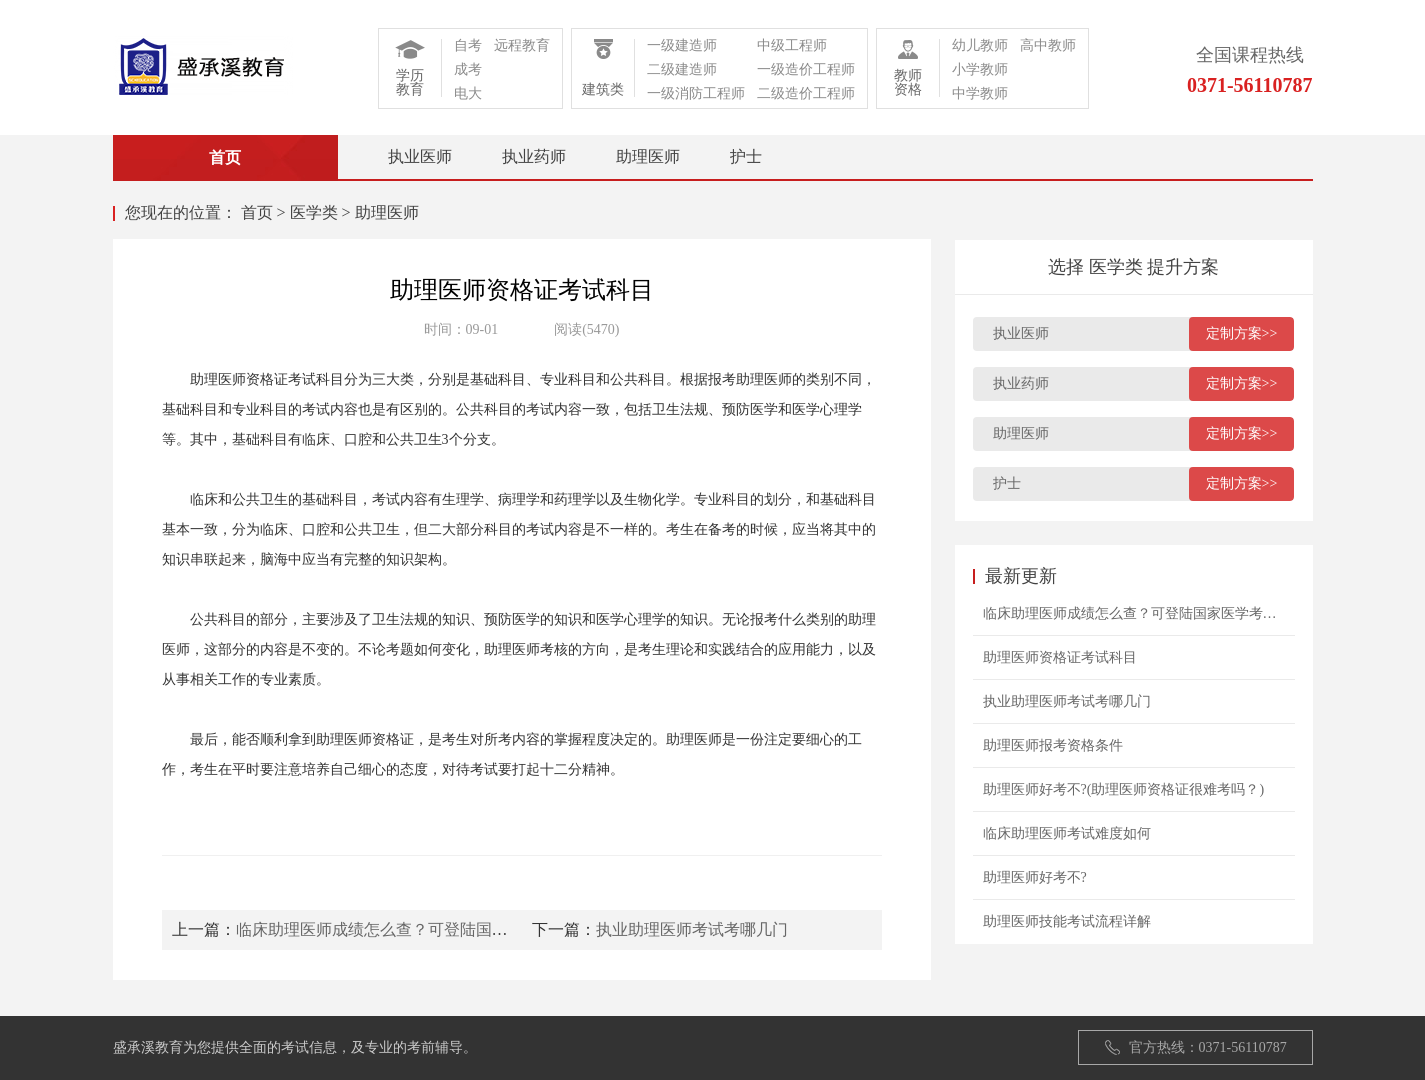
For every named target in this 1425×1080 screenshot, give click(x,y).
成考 (468, 69)
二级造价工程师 (806, 93)
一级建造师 (682, 45)
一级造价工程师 (806, 69)
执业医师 (420, 156)
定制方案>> (1242, 333)
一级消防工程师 (696, 93)
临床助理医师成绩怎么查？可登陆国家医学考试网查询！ (436, 929)
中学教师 (980, 93)
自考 (468, 45)
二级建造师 (682, 69)
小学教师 (980, 69)
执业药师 (534, 156)
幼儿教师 (980, 45)
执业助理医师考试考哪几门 (692, 929)
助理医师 (648, 156)
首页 (257, 212)
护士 (746, 156)
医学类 (314, 212)
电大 (468, 93)
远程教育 (522, 45)
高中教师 (1048, 45)
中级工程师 (792, 45)
